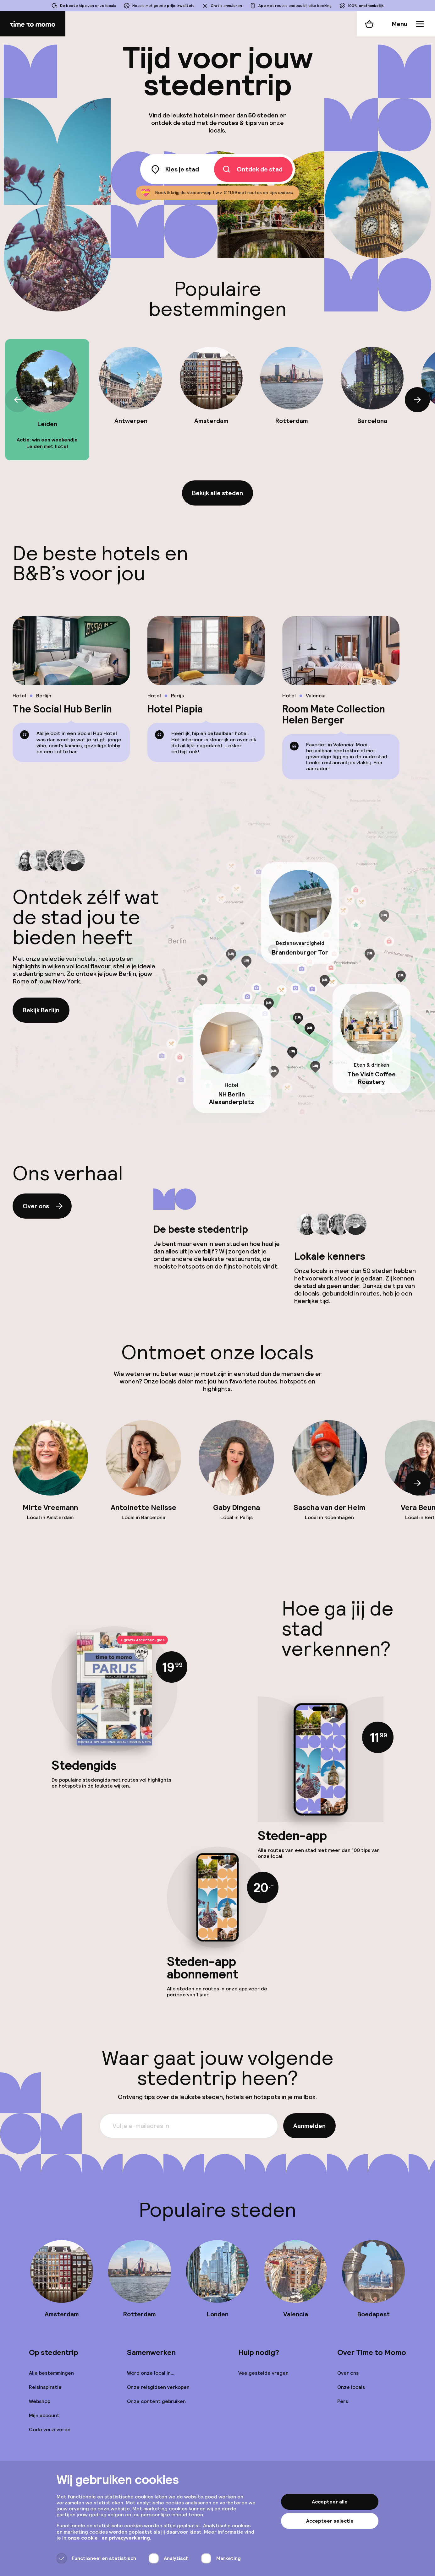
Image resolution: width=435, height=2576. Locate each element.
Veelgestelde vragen (263, 2373)
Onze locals (351, 2387)
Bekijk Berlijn (41, 1010)
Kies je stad (174, 169)
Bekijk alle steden (217, 493)
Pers (342, 2401)
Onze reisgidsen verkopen (158, 2387)
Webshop (39, 2401)
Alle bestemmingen (51, 2373)
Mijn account (44, 2415)
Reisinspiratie (45, 2387)
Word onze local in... (150, 2373)
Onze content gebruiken (156, 2401)
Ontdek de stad (252, 169)
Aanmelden (309, 2126)
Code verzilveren (49, 2429)
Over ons (43, 1206)
